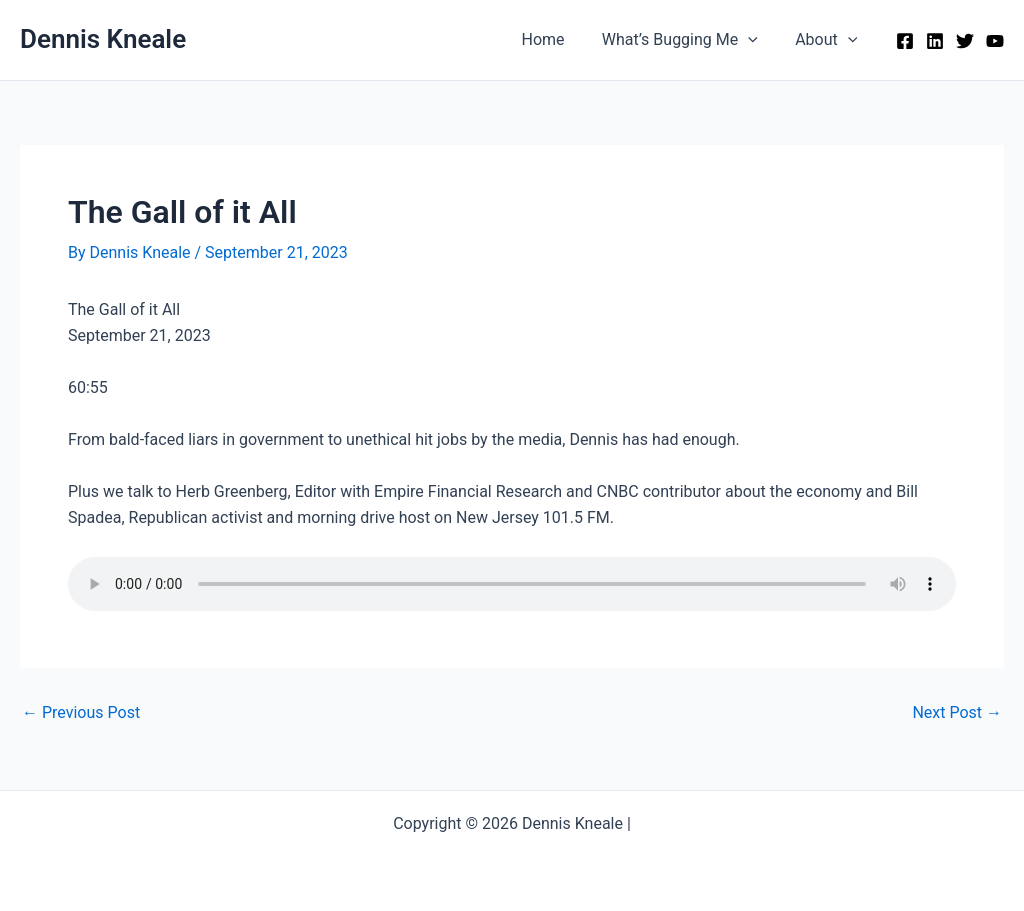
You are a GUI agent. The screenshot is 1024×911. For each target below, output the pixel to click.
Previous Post (81, 713)
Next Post (957, 713)
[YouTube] (995, 41)
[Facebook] (905, 41)
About (829, 40)
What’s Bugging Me (688, 40)
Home (556, 39)
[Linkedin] (935, 41)
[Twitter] (965, 41)
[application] (756, 40)
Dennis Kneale (103, 39)
